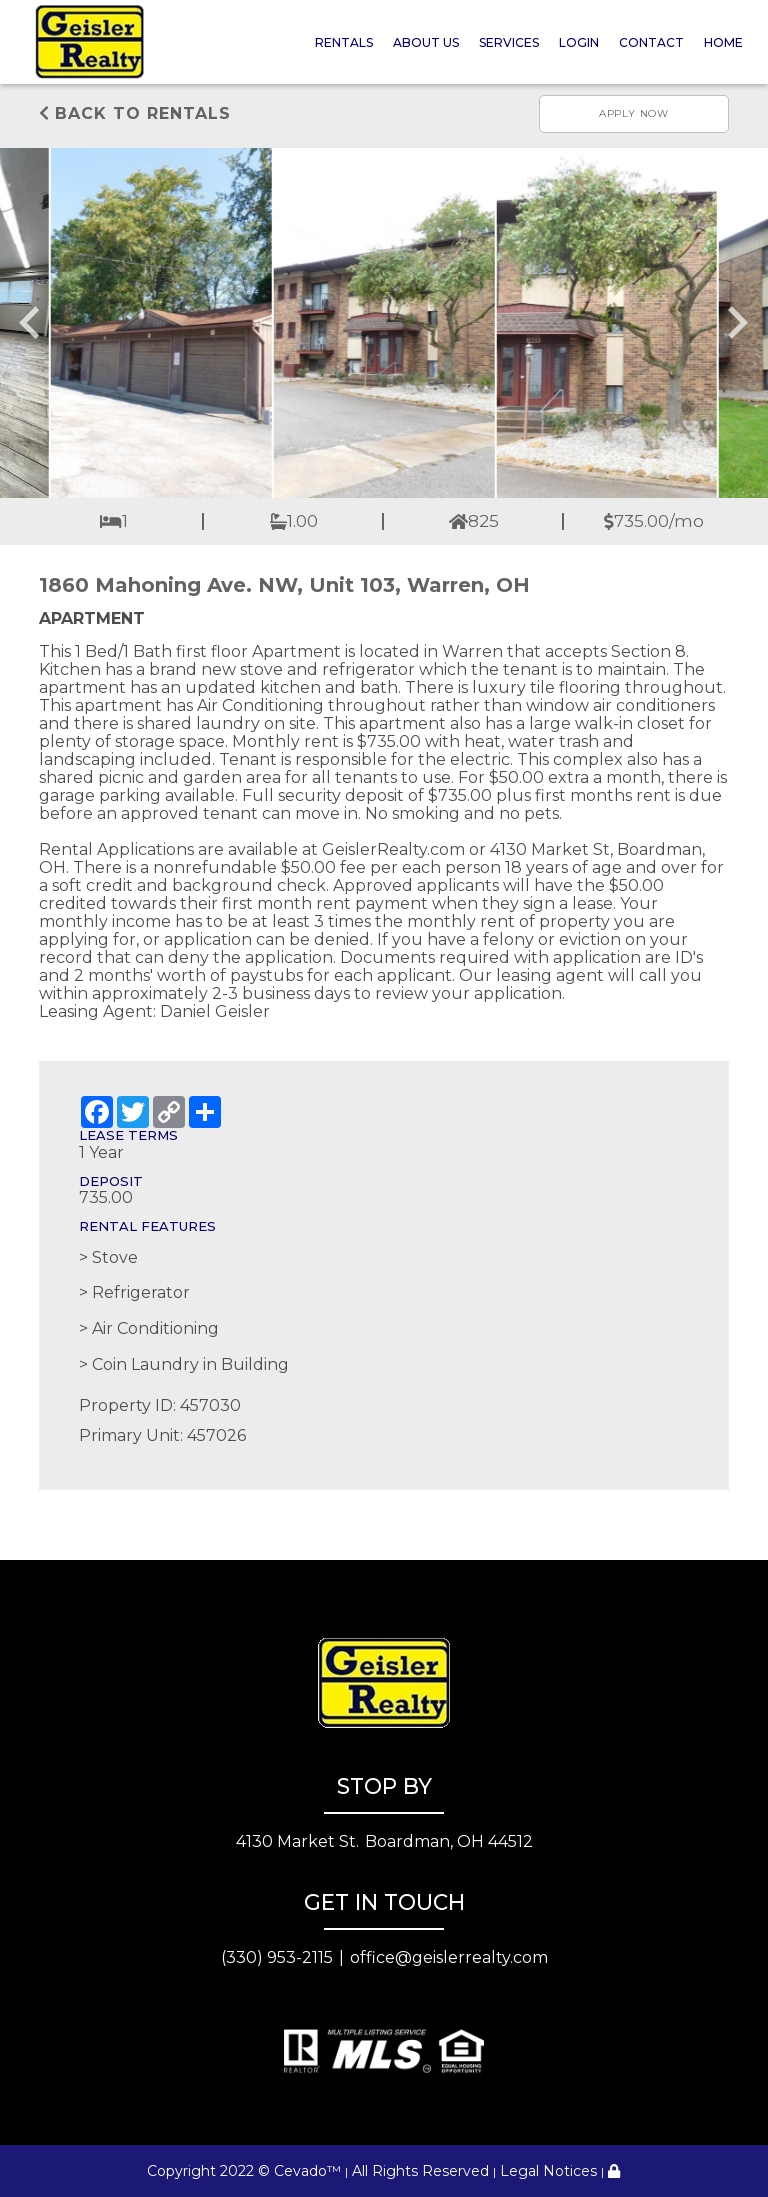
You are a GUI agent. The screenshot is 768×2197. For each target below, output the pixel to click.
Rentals (344, 42)
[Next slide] (736, 323)
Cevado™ (307, 2171)
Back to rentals (135, 113)
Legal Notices (548, 2171)
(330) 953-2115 (277, 1957)
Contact (651, 42)
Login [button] (579, 42)
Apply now (634, 113)
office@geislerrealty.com (449, 1957)
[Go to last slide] (32, 323)
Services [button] (509, 42)
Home (723, 42)
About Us (426, 42)
